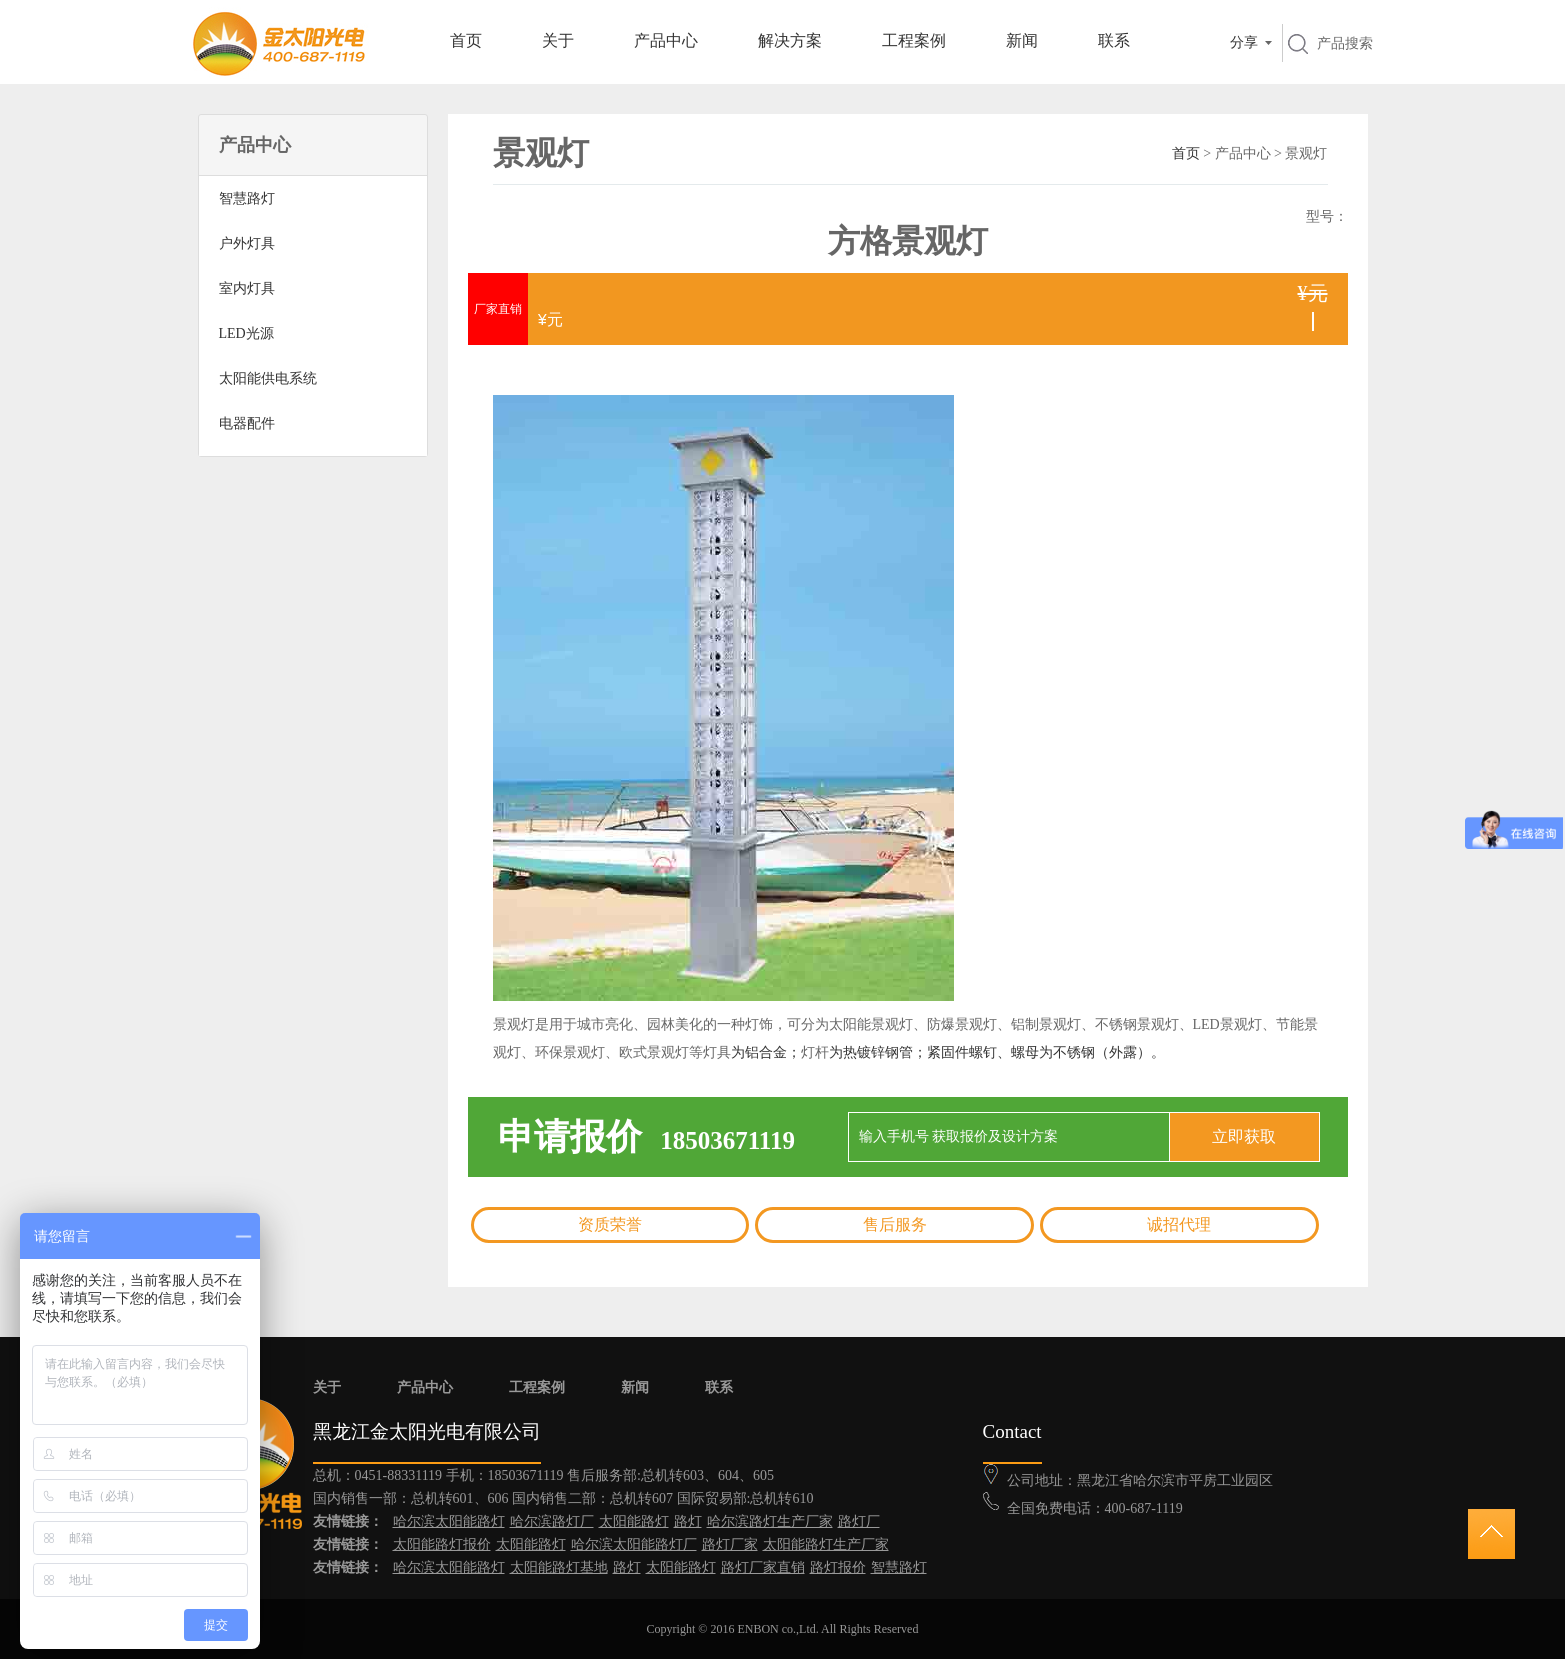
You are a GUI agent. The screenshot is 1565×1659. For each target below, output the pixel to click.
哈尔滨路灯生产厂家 (770, 1521)
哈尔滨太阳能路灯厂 (634, 1544)
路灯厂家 (730, 1544)
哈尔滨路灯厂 (552, 1521)
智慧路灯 (899, 1567)
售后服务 (895, 1224)
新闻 (1022, 40)
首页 (466, 40)
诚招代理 (1179, 1224)
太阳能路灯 (634, 1521)
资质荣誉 (610, 1224)
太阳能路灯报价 (442, 1544)
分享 (1244, 42)
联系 (1114, 40)
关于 (558, 40)
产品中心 (666, 40)
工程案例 (914, 40)
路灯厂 (859, 1521)
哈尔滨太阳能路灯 (449, 1521)
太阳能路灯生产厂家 (826, 1544)
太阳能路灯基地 (559, 1567)
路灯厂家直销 (763, 1567)
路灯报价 (838, 1567)
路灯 (688, 1521)
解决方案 (790, 40)
